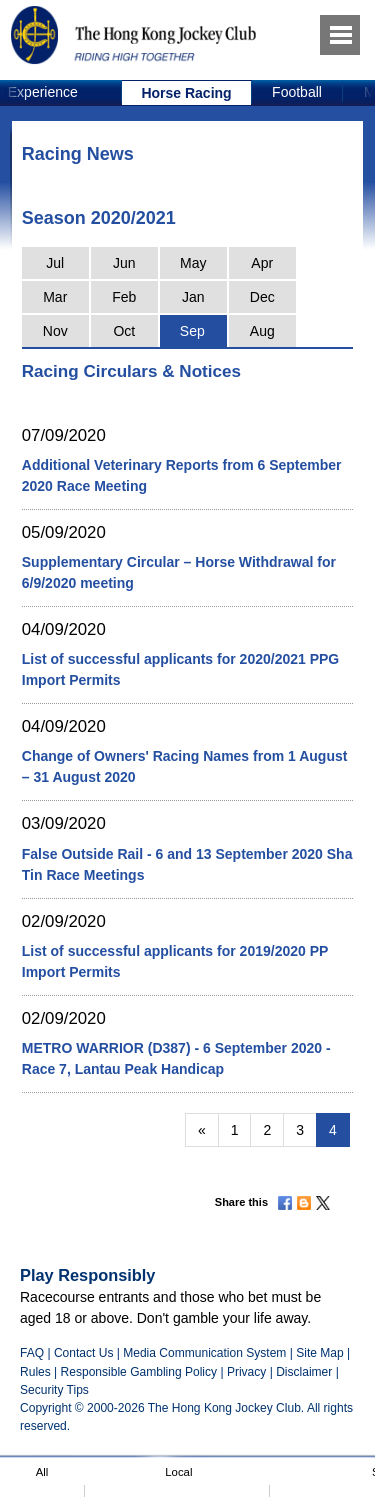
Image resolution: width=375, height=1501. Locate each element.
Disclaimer (304, 1372)
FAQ (32, 1353)
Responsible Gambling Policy (139, 1372)
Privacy (246, 1372)
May (193, 263)
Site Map (319, 1353)
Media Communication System (204, 1353)
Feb (124, 297)
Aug (262, 331)
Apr (262, 263)
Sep (192, 331)
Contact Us (84, 1353)
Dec (262, 297)
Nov (55, 331)
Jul (55, 263)
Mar (55, 297)
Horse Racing (186, 93)
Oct (124, 331)
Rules (37, 1372)
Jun (124, 263)
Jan (193, 297)
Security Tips (54, 1390)
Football (297, 92)
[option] (187, 93)
